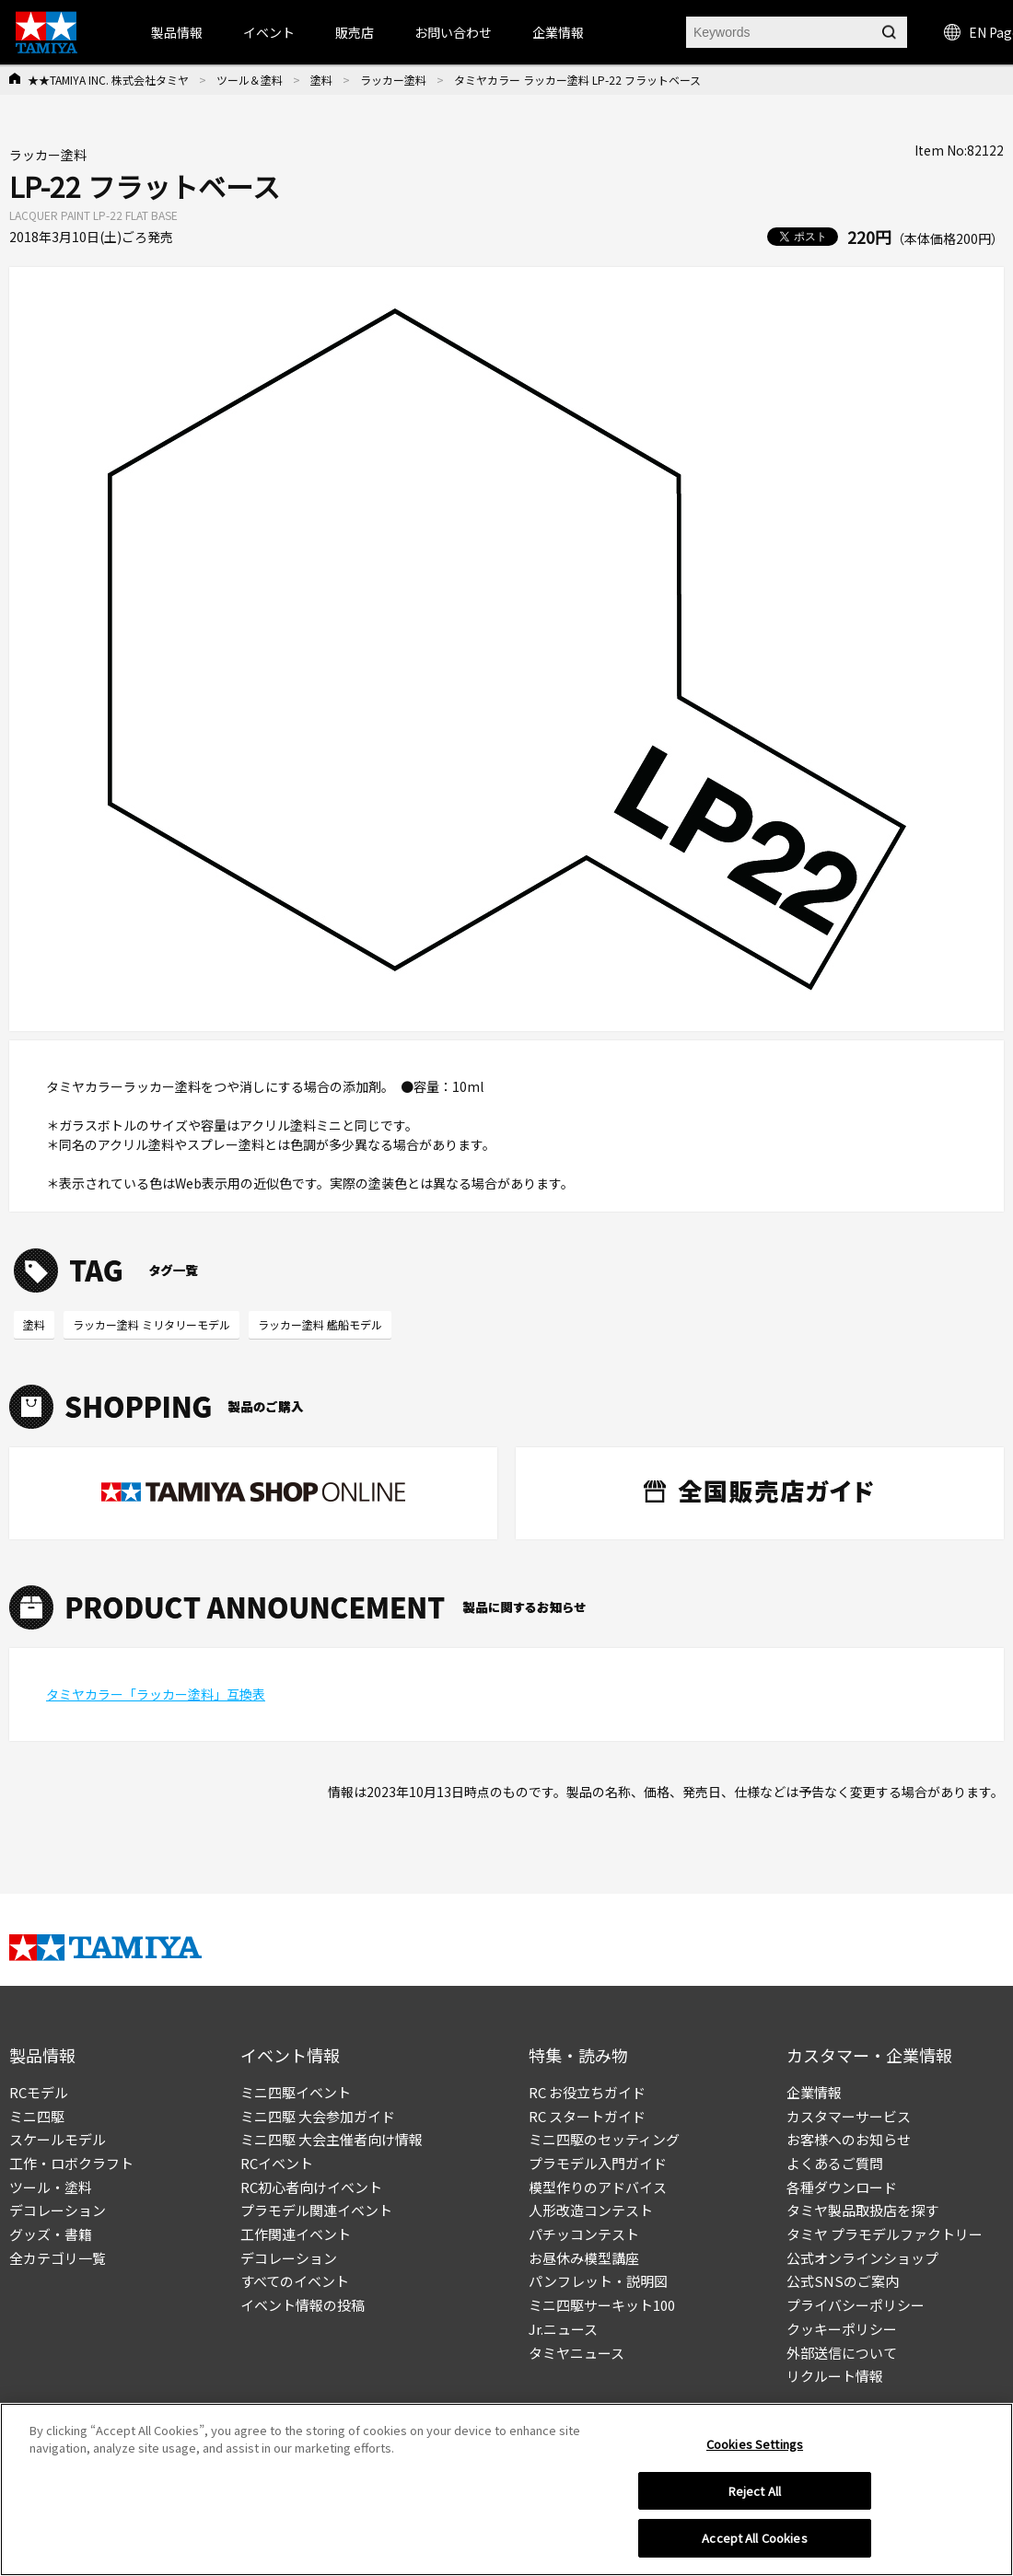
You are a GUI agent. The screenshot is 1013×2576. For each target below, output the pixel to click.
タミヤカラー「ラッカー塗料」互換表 (155, 1694)
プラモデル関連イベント (316, 2210)
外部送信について (841, 2352)
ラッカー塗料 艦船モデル (320, 1324)
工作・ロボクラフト (71, 2163)
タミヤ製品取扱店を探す (862, 2210)
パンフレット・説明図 (598, 2281)
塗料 (321, 79)
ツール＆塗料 (249, 79)
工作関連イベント (295, 2234)
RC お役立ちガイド (587, 2092)
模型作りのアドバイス (598, 2187)
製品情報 (177, 32)
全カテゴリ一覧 (57, 2258)
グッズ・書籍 (50, 2234)
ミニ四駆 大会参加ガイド (317, 2116)
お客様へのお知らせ (848, 2139)
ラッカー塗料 (393, 79)
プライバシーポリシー (855, 2305)
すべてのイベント (294, 2281)
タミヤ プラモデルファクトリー (884, 2234)
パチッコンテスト (584, 2234)
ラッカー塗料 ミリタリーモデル (151, 1324)
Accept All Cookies (754, 2545)
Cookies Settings (754, 2450)
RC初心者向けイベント (311, 2187)
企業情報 (814, 2092)
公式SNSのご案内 (842, 2281)
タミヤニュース (576, 2352)
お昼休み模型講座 (584, 2258)
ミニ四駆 (36, 2116)
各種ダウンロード (841, 2187)
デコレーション (57, 2210)
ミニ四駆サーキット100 (602, 2305)
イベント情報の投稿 (302, 2305)
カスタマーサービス (848, 2116)
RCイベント (276, 2163)
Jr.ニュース (563, 2328)
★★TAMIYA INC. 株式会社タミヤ (108, 79)
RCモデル (38, 2092)
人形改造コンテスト (591, 2210)
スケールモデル (57, 2139)
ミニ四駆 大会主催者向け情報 (331, 2139)
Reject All (754, 2497)
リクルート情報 (834, 2375)
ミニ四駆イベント (295, 2092)
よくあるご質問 (834, 2163)
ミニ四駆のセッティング (604, 2139)
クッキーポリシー (841, 2328)
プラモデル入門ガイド (598, 2163)
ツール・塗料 (50, 2187)
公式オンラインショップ (862, 2258)
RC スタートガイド (587, 2116)
